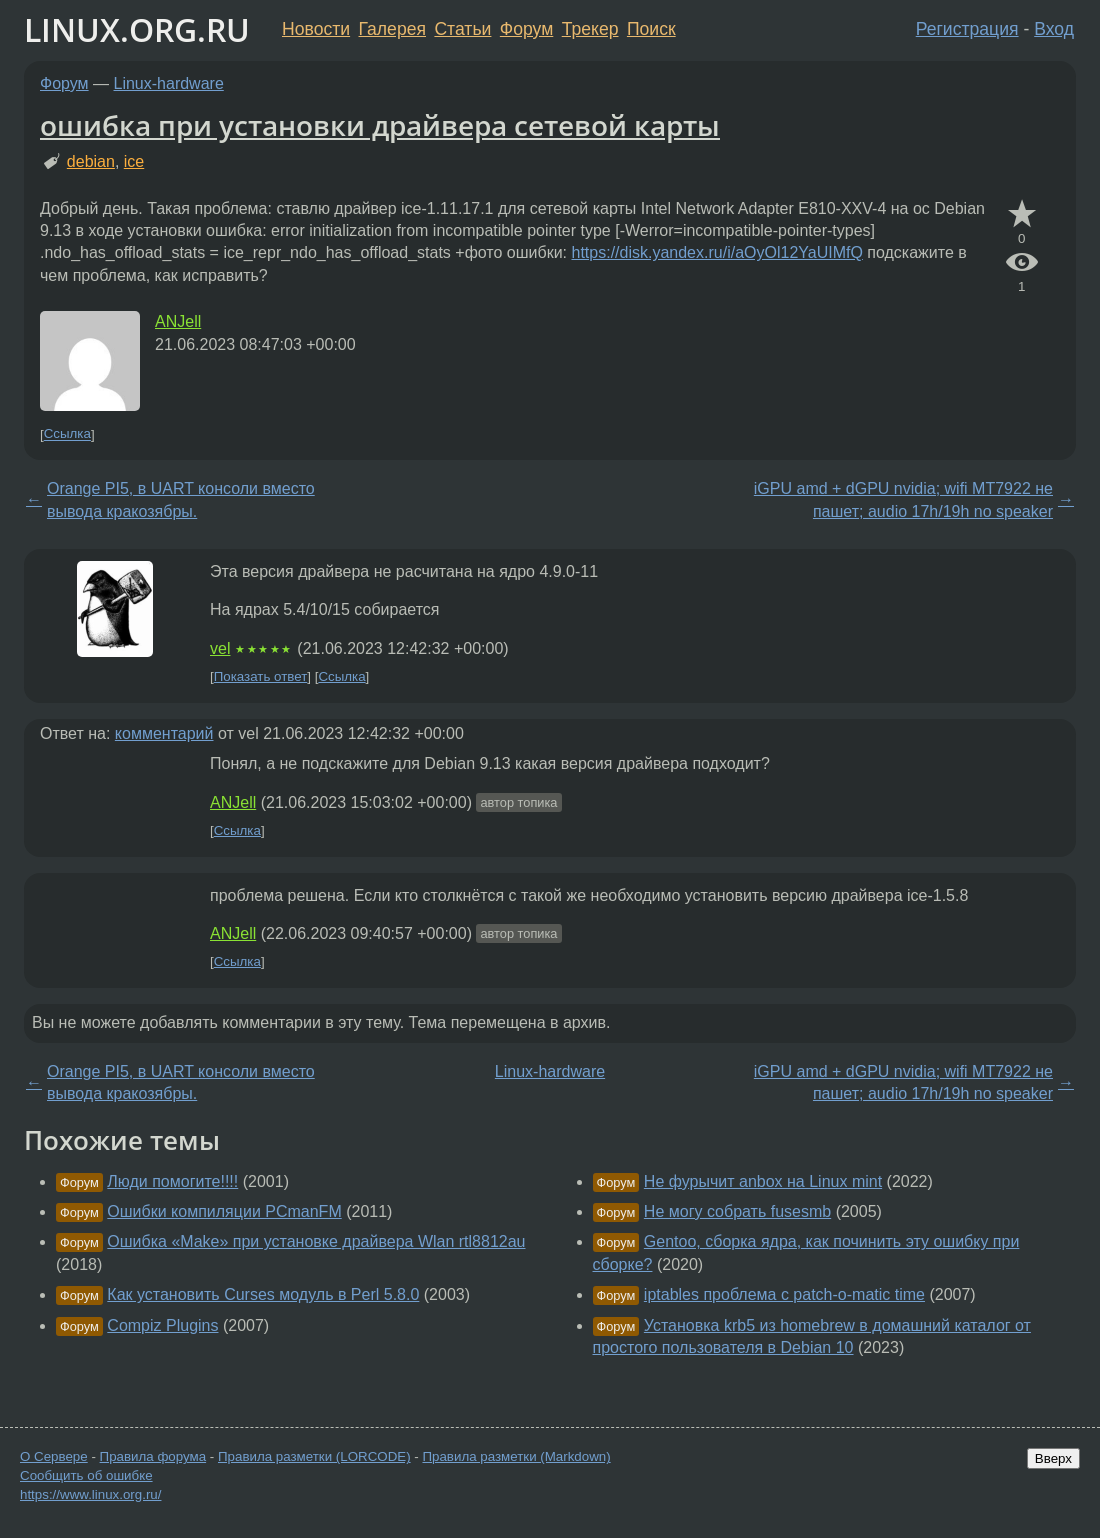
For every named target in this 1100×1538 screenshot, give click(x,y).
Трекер (590, 29)
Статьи (462, 29)
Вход (1054, 29)
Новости (316, 29)
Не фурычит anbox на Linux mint (763, 1181)
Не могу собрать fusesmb (737, 1211)
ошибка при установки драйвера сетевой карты (380, 125)
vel (220, 648)
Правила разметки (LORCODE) (314, 1456)
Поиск (651, 29)
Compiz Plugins (162, 1325)
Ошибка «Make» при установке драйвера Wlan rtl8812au (316, 1241)
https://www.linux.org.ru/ (90, 1494)
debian (91, 161)
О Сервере (54, 1456)
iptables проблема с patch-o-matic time (784, 1294)
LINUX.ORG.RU (137, 29)
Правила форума (153, 1456)
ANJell (178, 321)
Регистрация (967, 29)
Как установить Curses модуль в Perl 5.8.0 (263, 1294)
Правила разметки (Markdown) (516, 1456)
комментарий (164, 733)
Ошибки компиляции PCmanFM (224, 1211)
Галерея (392, 29)
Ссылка (67, 434)
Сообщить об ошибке (86, 1475)
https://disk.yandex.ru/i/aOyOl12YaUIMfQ (717, 252)
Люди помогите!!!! (172, 1181)
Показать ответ (261, 676)
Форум (526, 29)
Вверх (1053, 1458)
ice (134, 161)
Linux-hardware (169, 83)
